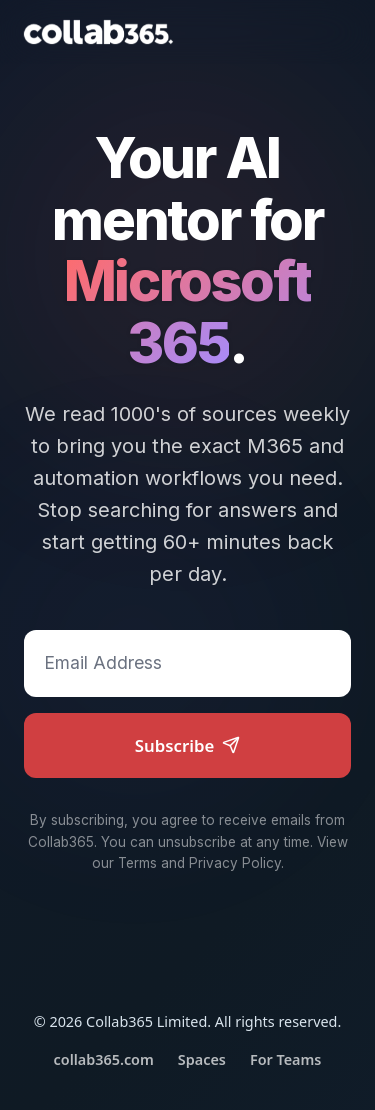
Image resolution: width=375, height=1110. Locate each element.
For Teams (286, 1059)
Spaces (202, 1059)
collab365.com (104, 1059)
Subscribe (188, 745)
